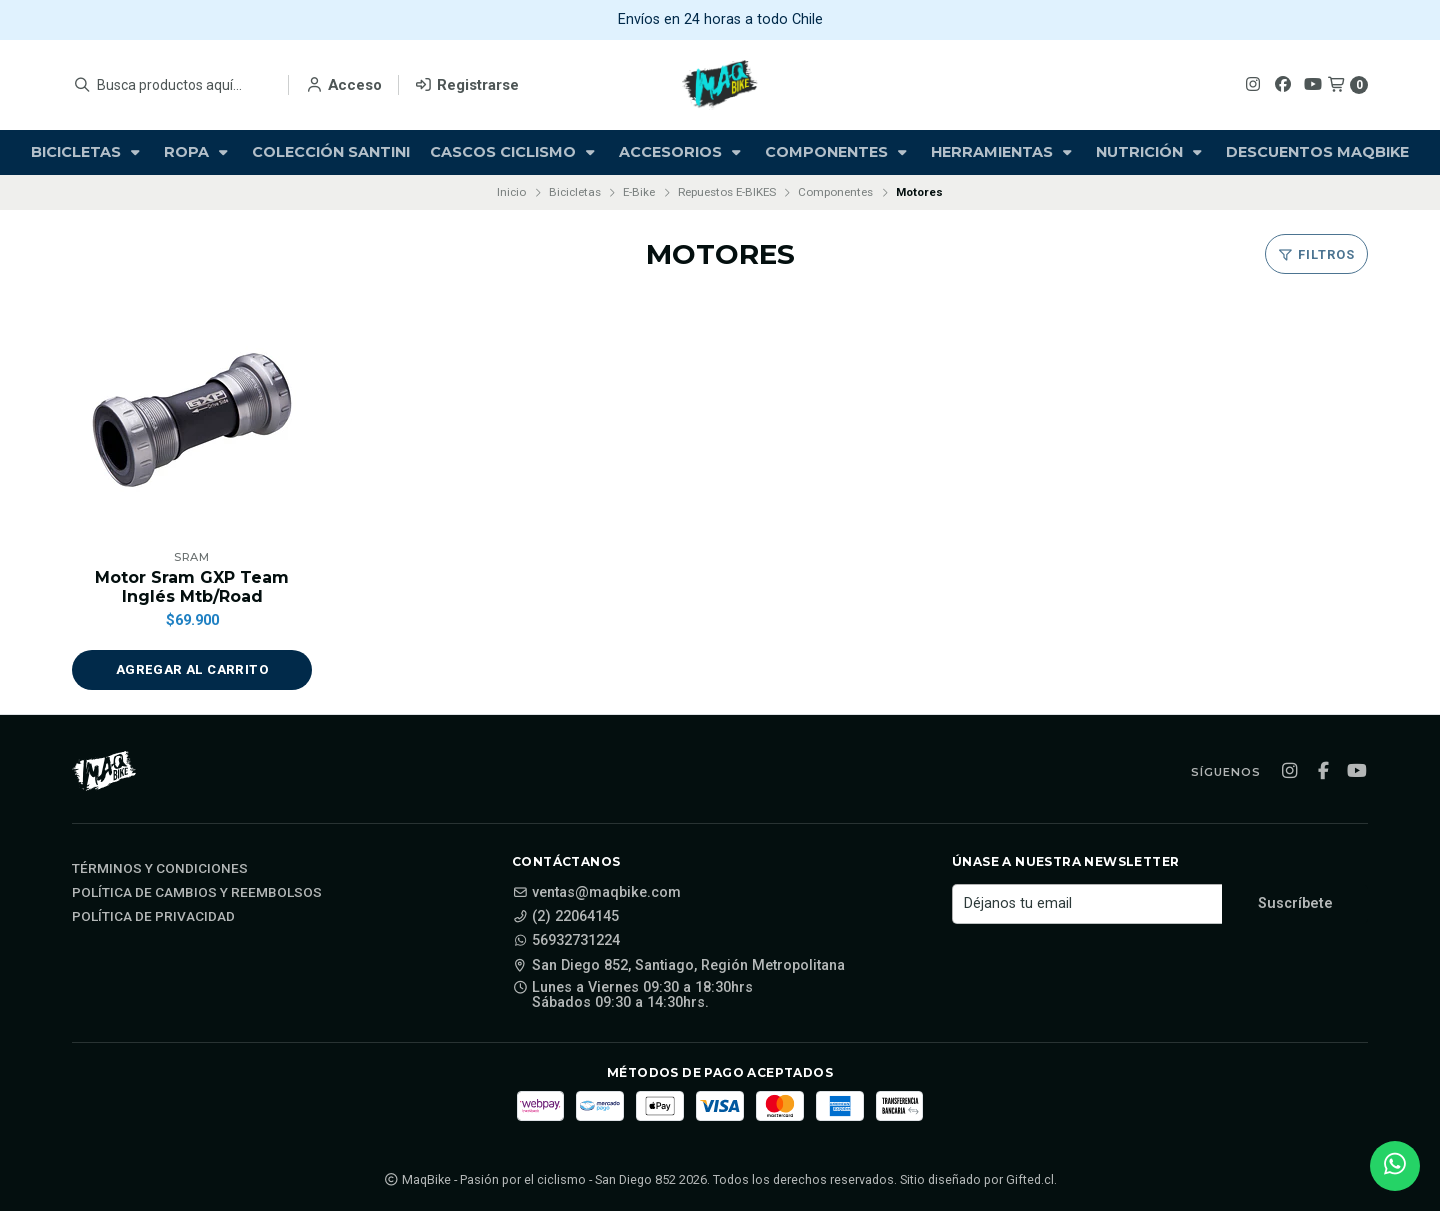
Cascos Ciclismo (514, 152)
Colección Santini (331, 152)
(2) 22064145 (565, 917)
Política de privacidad (153, 917)
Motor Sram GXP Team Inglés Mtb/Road (192, 587)
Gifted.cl (1030, 1179)
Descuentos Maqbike (1317, 152)
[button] (192, 670)
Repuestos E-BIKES (727, 192)
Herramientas (1003, 152)
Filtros (1316, 254)
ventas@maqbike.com (596, 893)
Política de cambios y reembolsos (197, 893)
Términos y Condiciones (160, 869)
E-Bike (639, 192)
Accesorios (682, 152)
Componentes (838, 152)
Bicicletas (87, 152)
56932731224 (566, 941)
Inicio (511, 192)
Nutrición (1151, 152)
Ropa (198, 152)
